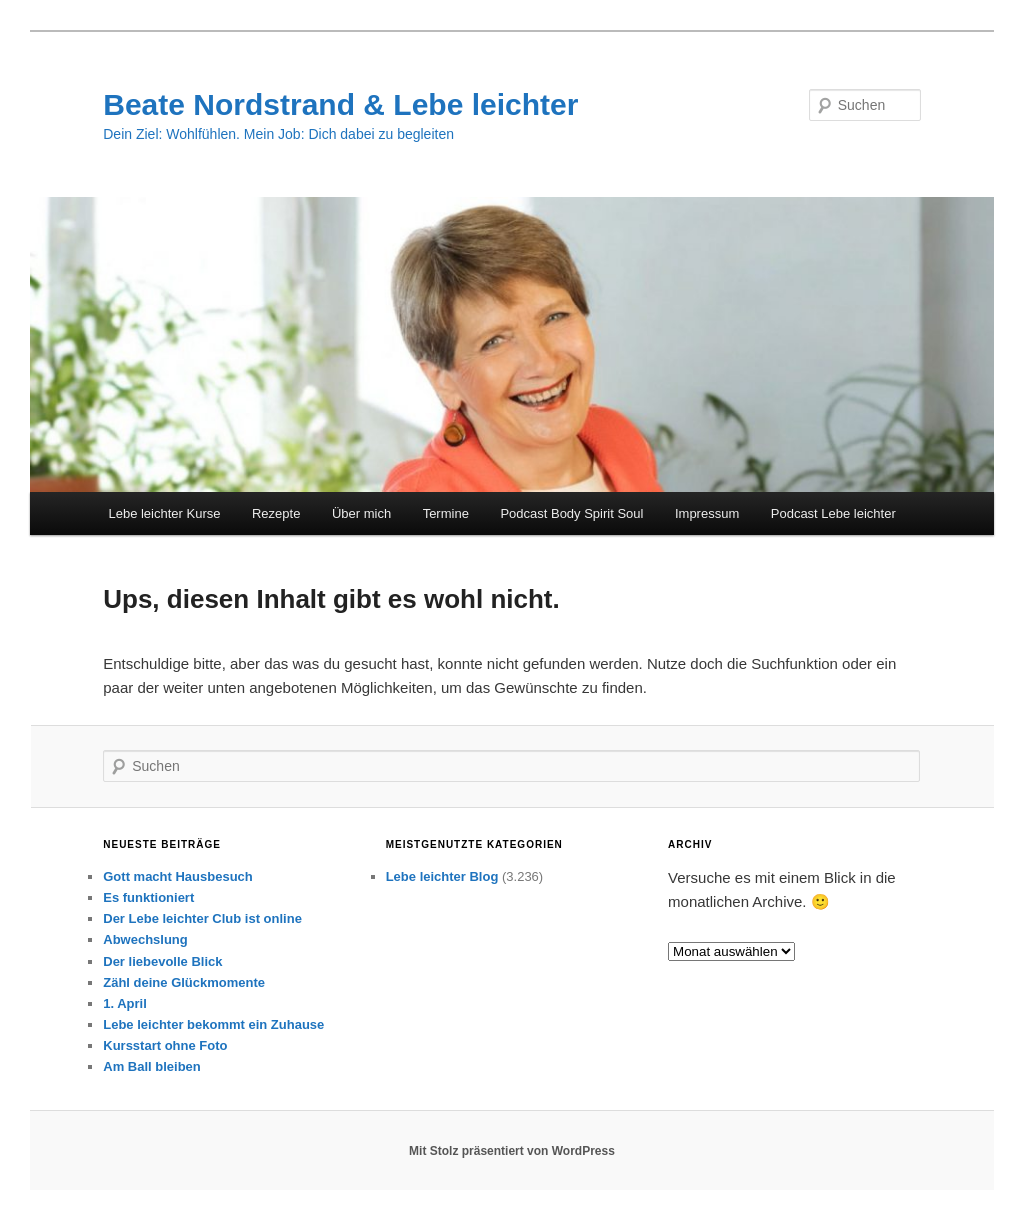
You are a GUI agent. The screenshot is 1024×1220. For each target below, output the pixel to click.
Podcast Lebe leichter (833, 513)
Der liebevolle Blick (162, 961)
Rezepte (276, 513)
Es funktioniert (148, 897)
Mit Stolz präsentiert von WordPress (512, 1151)
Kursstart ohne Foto (165, 1045)
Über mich (361, 513)
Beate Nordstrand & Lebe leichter (340, 104)
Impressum (707, 513)
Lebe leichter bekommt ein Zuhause (213, 1024)
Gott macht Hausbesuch (178, 876)
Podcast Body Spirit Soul (571, 513)
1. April (125, 1003)
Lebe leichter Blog (442, 876)
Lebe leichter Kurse (164, 513)
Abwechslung (145, 939)
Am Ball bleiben (152, 1066)
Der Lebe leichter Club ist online (202, 918)
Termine (446, 513)
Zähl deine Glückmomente (184, 982)
